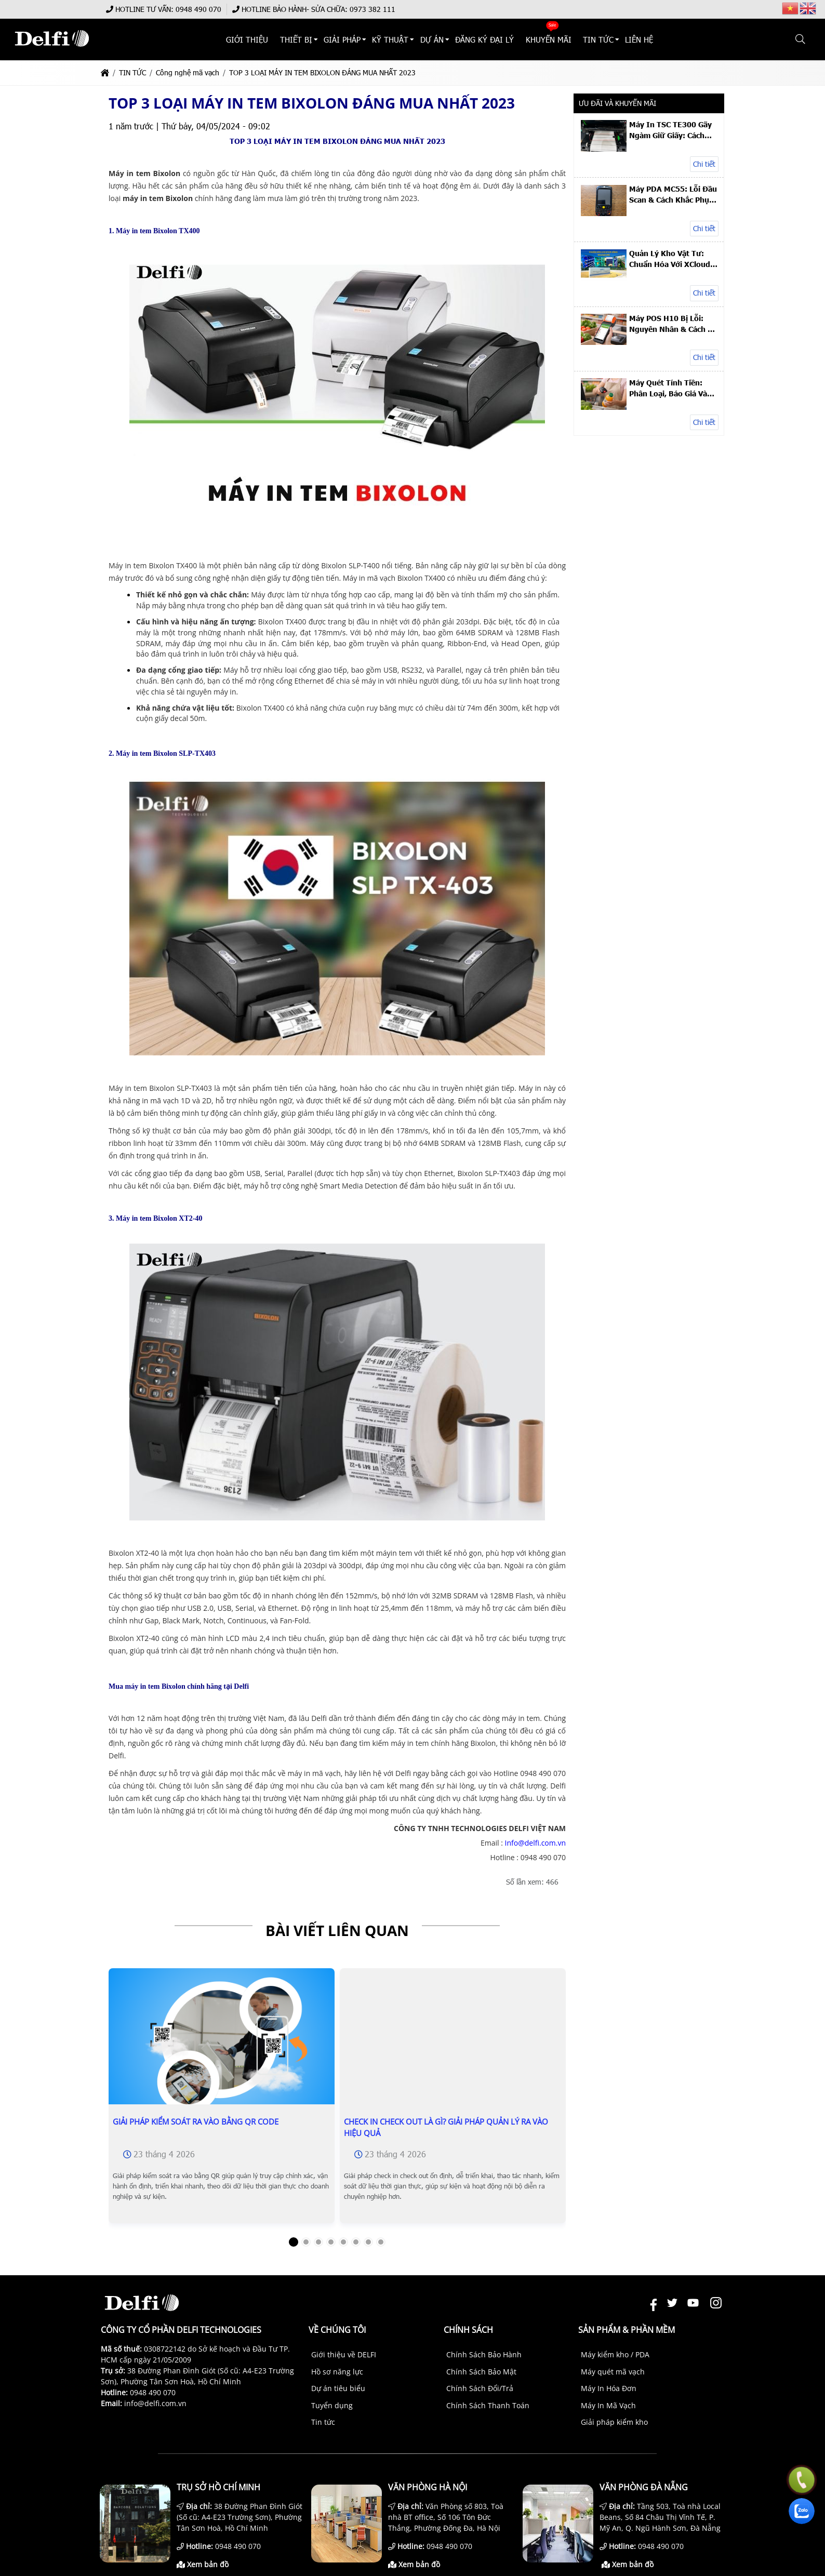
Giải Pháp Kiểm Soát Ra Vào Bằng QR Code (195, 2121)
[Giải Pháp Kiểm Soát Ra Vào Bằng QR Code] (222, 2045)
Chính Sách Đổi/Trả (479, 2388)
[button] (801, 39)
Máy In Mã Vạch (608, 2405)
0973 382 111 (372, 9)
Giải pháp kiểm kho (614, 2422)
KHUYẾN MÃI (548, 39)
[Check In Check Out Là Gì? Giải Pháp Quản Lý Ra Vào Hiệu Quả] (453, 2081)
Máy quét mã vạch (613, 2372)
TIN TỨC (598, 39)
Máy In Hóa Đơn (608, 2388)
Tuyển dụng (332, 2405)
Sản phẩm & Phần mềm (626, 2329)
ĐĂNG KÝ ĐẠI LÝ (484, 39)
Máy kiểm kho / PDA (615, 2354)
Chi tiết (704, 163)
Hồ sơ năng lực (337, 2372)
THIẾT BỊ (296, 39)
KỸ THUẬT (390, 39)
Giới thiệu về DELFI (343, 2354)
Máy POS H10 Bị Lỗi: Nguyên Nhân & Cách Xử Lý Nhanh (673, 323)
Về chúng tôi (337, 2329)
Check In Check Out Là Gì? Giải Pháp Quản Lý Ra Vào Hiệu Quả (446, 2127)
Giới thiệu (248, 39)
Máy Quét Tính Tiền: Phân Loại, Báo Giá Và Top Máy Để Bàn (668, 388)
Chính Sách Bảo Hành (484, 2354)
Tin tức (323, 2422)
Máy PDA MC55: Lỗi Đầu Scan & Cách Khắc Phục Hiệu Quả (673, 194)
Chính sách (468, 2329)
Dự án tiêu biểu (338, 2388)
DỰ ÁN (432, 39)
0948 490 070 (198, 9)
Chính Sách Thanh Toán (487, 2405)
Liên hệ (640, 39)
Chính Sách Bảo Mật (481, 2372)
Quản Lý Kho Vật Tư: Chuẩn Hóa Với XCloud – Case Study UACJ (673, 259)
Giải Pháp (342, 39)
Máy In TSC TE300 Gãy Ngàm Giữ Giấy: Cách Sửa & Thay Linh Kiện (670, 130)
